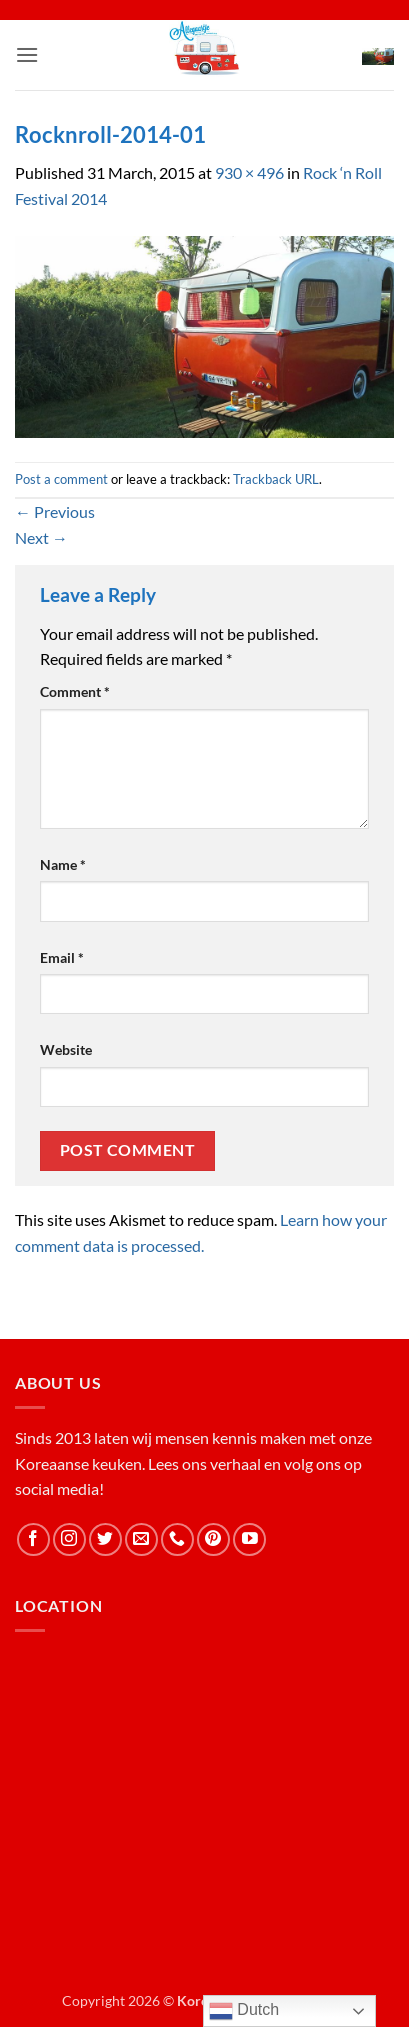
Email (62, 957)
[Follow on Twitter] (105, 1539)
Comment (75, 691)
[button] (27, 54)
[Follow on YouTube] (249, 1539)
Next (41, 537)
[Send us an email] (141, 1539)
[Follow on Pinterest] (213, 1539)
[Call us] (177, 1539)
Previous (55, 511)
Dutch (244, 2011)
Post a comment (61, 479)
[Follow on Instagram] (69, 1539)
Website (66, 1049)
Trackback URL (276, 479)
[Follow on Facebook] (33, 1539)
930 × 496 (249, 172)
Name (63, 864)
